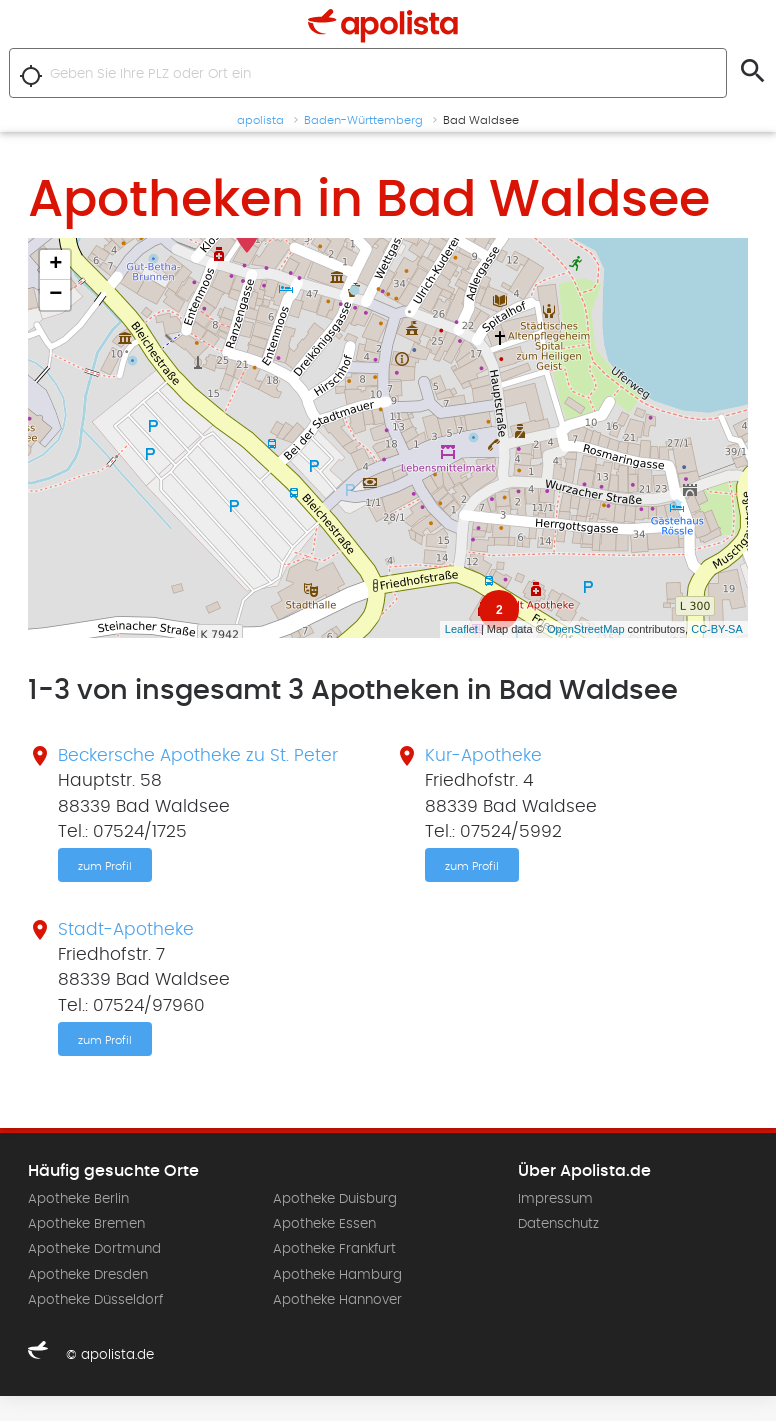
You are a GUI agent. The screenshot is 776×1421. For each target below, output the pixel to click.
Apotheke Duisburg (335, 1199)
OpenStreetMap (586, 629)
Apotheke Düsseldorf (95, 1300)
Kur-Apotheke (483, 756)
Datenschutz (558, 1224)
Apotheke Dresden (88, 1275)
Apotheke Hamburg (337, 1275)
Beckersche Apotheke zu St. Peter (198, 756)
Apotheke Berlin (78, 1199)
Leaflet (461, 629)
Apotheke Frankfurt (334, 1249)
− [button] (55, 295)
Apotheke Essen (324, 1224)
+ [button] (55, 265)
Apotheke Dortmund (94, 1249)
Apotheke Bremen (86, 1224)
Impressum (555, 1199)
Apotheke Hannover (337, 1300)
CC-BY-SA (717, 629)
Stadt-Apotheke (126, 930)
